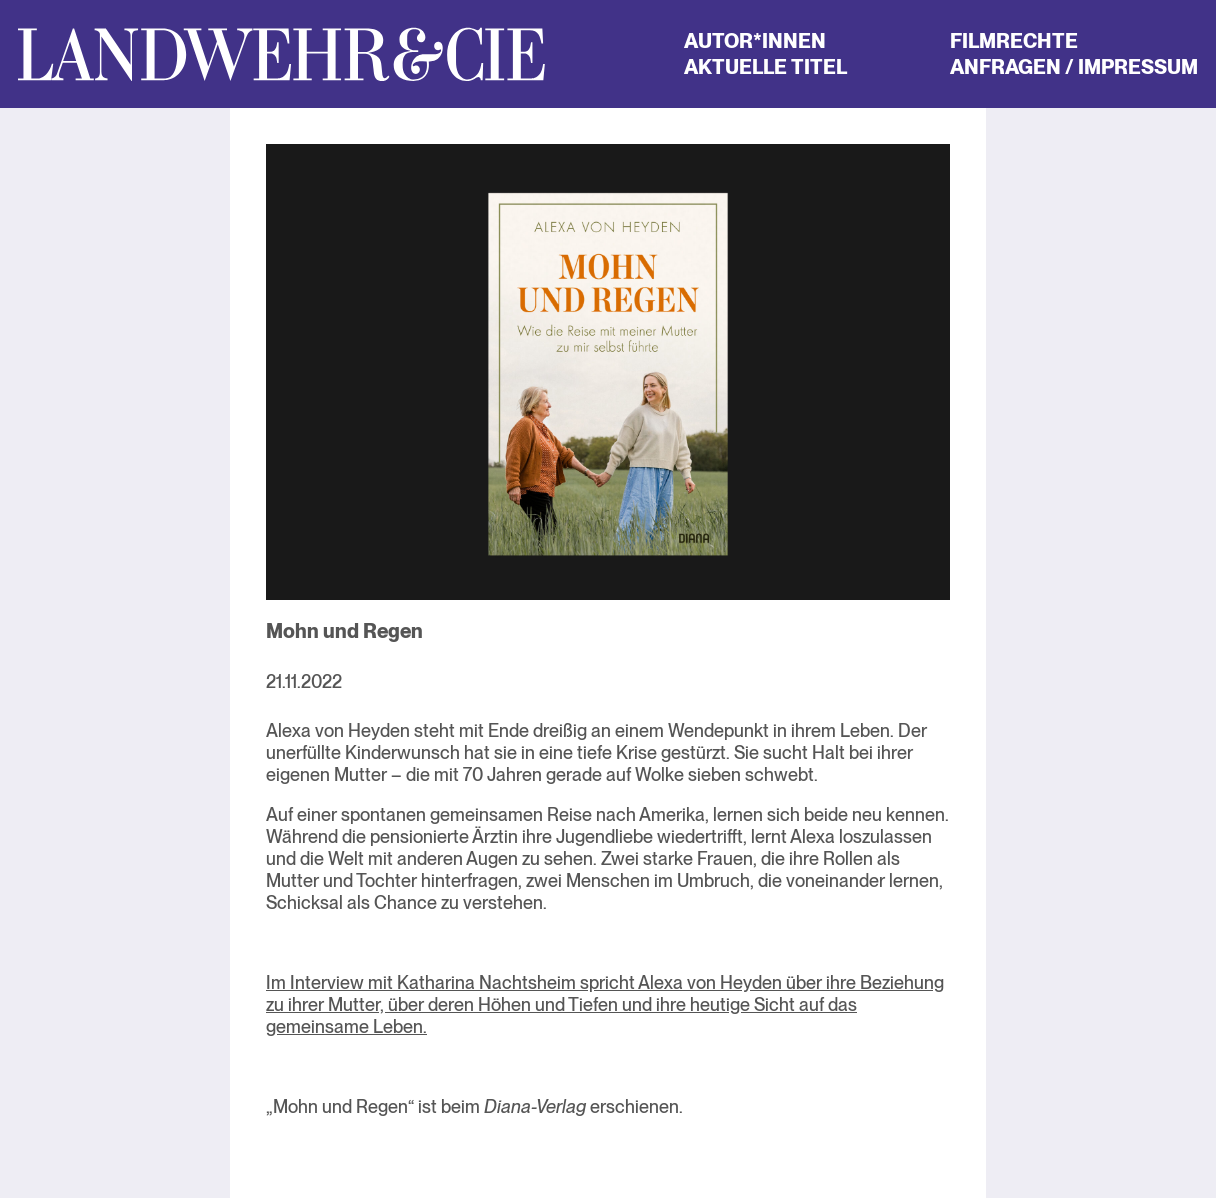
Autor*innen (755, 41)
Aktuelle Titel (765, 67)
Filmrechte (1014, 41)
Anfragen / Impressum (1074, 67)
